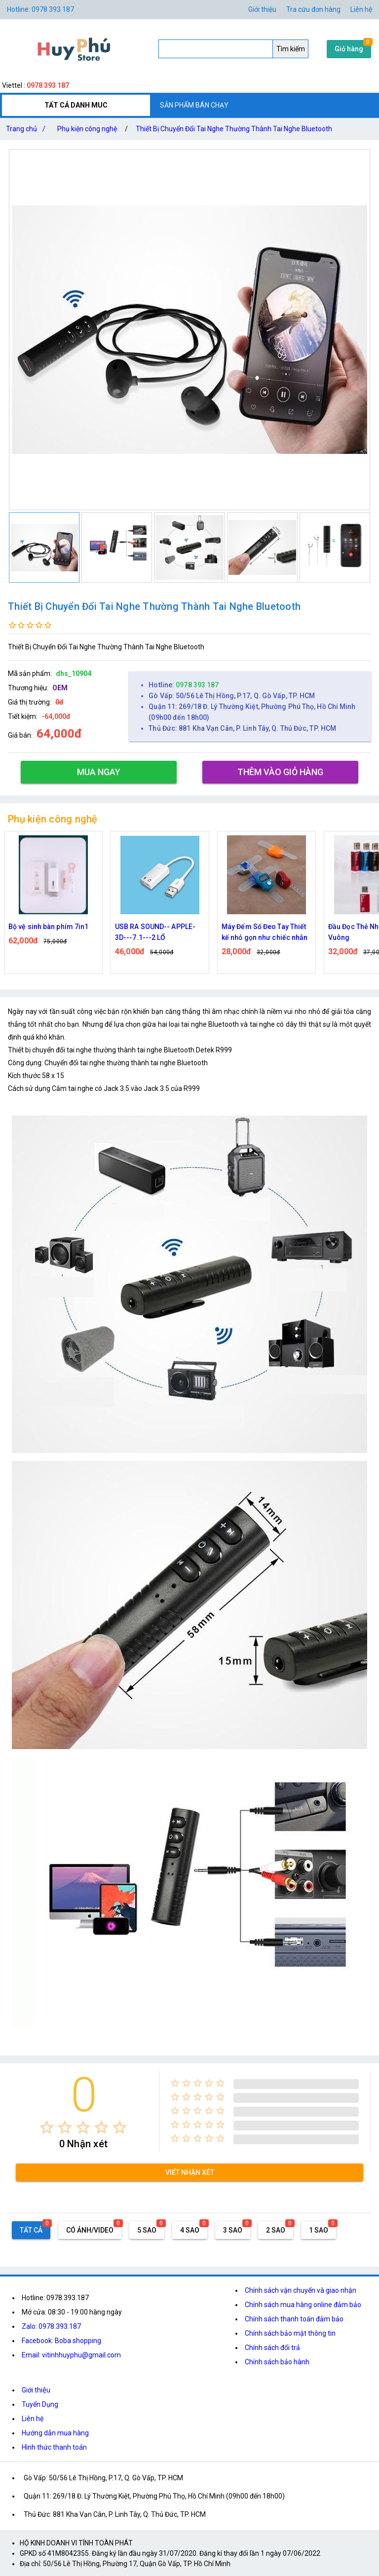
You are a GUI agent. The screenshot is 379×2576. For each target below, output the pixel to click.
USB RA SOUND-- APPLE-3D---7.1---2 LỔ (155, 932)
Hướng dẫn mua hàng (55, 2433)
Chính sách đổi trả (272, 2348)
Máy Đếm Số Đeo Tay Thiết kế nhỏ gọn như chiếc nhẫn (265, 932)
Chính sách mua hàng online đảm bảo (303, 2305)
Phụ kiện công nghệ (87, 129)
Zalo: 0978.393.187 (51, 2326)
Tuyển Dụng (40, 2404)
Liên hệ (361, 9)
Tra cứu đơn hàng (313, 9)
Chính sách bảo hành (277, 2362)
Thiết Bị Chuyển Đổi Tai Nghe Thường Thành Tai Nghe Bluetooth (234, 129)
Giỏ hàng (349, 49)
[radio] (46, 2127)
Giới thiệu (36, 2390)
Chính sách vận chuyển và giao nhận (300, 2290)
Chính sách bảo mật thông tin (290, 2333)
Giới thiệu (262, 9)
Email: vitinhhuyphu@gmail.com (71, 2355)
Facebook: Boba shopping (61, 2341)
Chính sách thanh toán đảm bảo (294, 2319)
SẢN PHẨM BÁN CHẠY (194, 105)
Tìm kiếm (290, 49)
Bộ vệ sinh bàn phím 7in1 (48, 927)
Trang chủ (27, 129)
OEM (60, 688)
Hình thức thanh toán (54, 2447)
